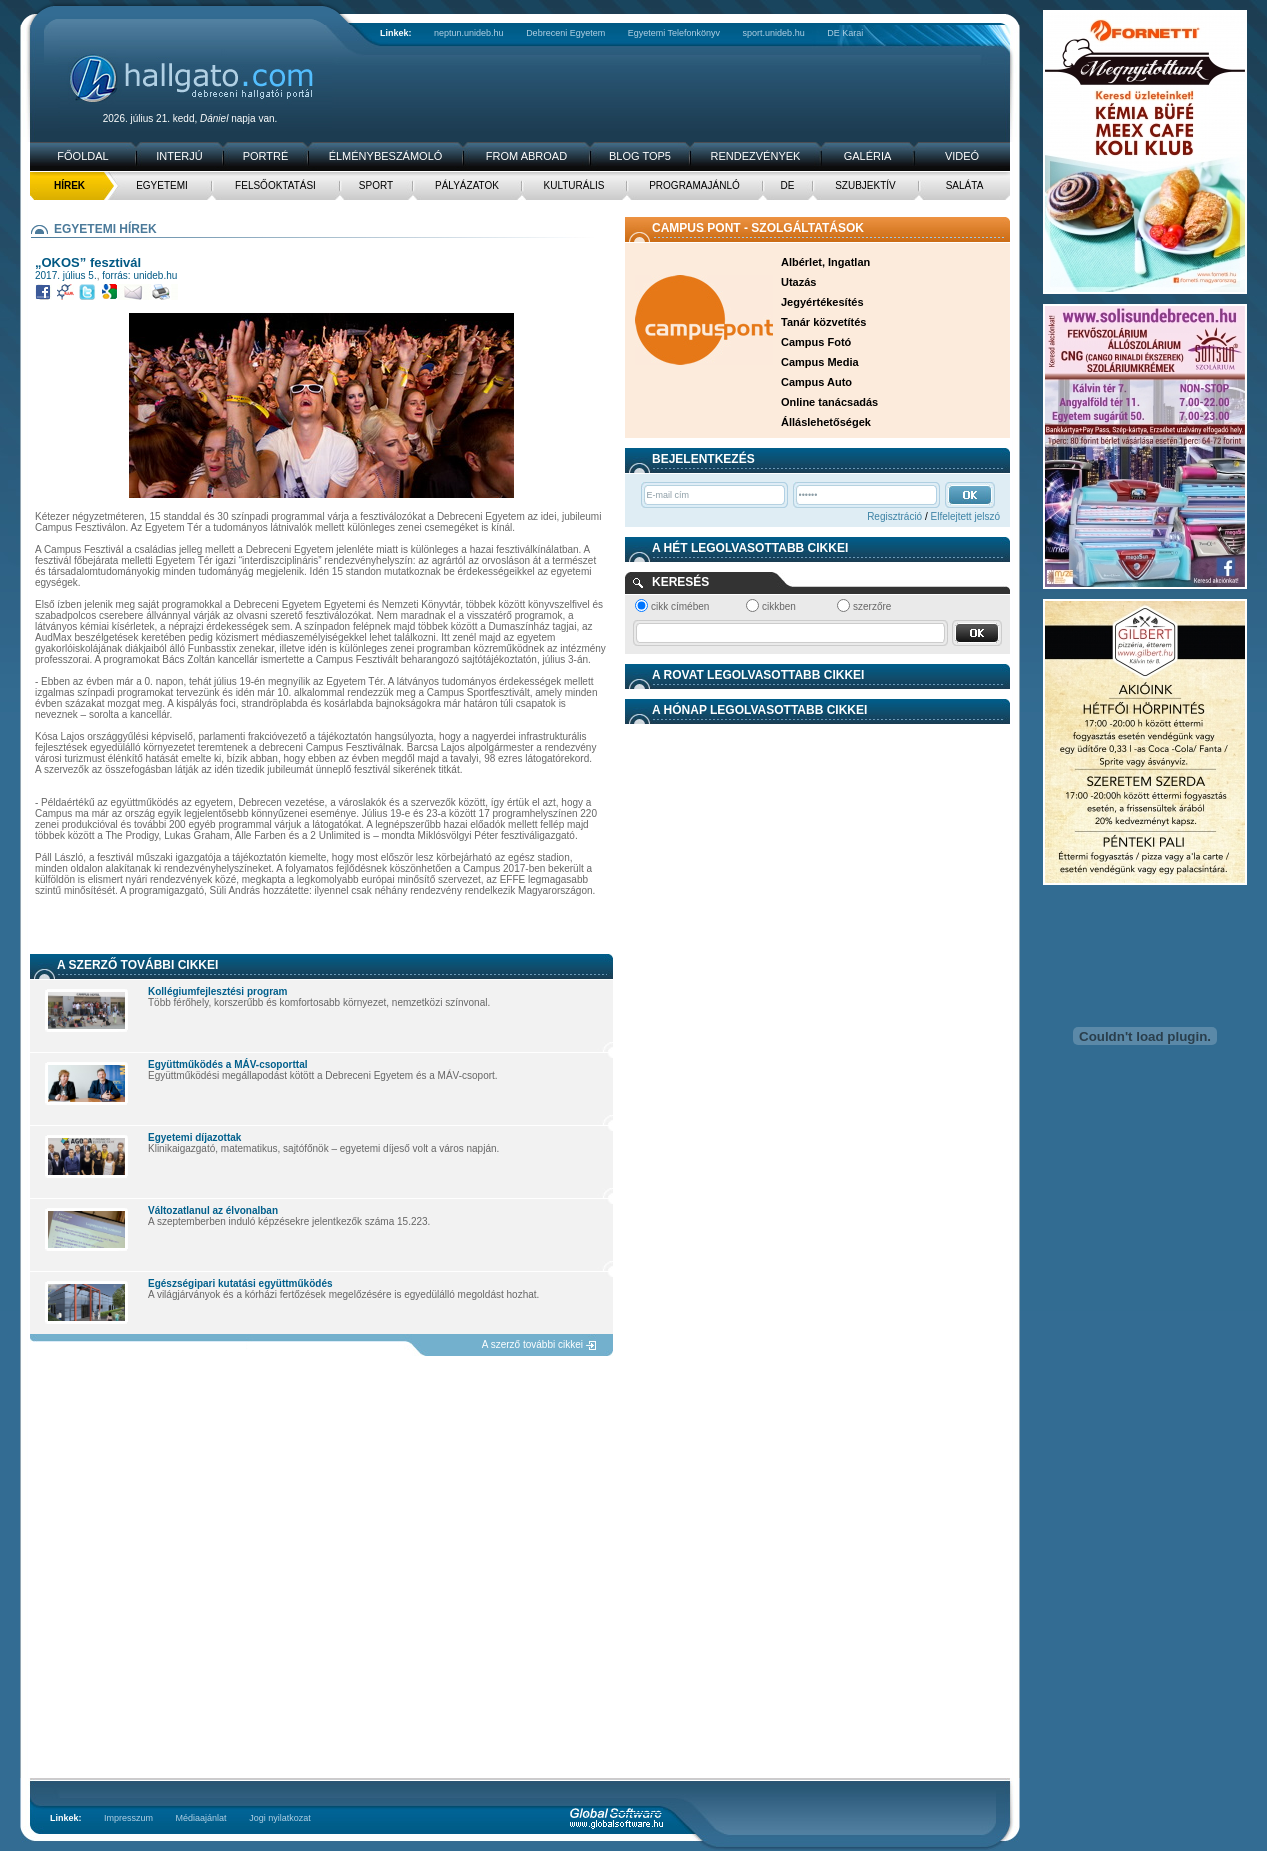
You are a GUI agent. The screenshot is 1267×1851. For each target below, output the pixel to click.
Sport (376, 185)
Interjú (179, 156)
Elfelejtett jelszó (965, 516)
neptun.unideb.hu (469, 33)
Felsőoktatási (275, 185)
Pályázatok (467, 185)
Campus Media (820, 362)
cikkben (779, 606)
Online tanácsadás (829, 402)
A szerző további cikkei (532, 1344)
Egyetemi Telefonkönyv (674, 33)
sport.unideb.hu (774, 33)
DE (788, 185)
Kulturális (574, 185)
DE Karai (845, 33)
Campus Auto (816, 382)
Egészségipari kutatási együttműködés (240, 1283)
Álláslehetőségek (826, 422)
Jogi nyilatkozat (280, 1818)
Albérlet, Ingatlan (825, 262)
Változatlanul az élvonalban (213, 1210)
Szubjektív (865, 185)
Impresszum (128, 1818)
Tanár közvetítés (823, 322)
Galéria (868, 156)
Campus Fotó (816, 342)
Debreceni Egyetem (565, 33)
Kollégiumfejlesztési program (217, 991)
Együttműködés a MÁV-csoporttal (227, 1064)
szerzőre (872, 606)
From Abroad (526, 156)
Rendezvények (756, 156)
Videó (962, 156)
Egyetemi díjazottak (194, 1137)
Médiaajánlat (201, 1818)
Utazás (798, 282)
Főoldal (82, 156)
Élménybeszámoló (386, 156)
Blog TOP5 (640, 156)
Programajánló (694, 185)
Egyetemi (162, 185)
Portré (266, 156)
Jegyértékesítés (822, 302)
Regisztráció (894, 516)
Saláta (965, 185)
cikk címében (680, 606)
